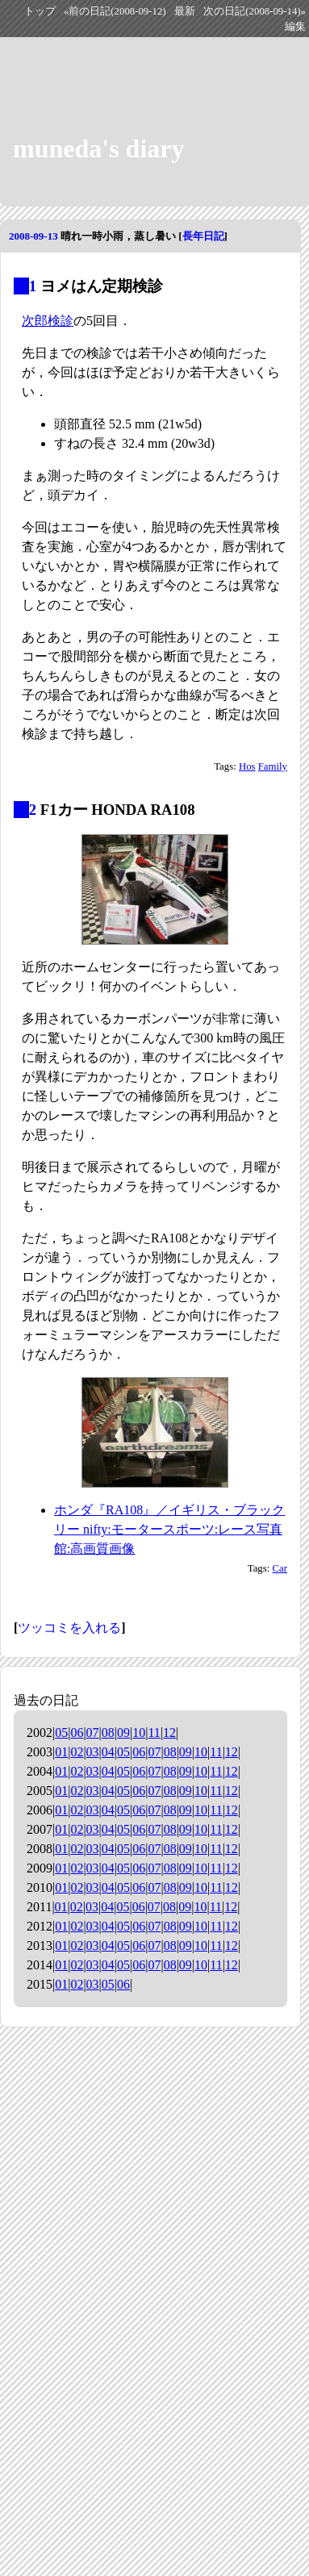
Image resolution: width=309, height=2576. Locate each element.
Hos (247, 766)
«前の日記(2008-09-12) (115, 11)
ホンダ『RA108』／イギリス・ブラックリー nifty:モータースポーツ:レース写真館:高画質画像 (169, 1529)
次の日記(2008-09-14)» (254, 11)
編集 (295, 26)
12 (169, 1732)
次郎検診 (47, 321)
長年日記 (203, 236)
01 (61, 1752)
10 (138, 1732)
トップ (40, 11)
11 (154, 1732)
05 (61, 1732)
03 (92, 1752)
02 (76, 1752)
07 (92, 1732)
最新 (184, 11)
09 (123, 1732)
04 (108, 1752)
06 (76, 1732)
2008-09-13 (33, 236)
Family (272, 766)
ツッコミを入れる (69, 1628)
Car (280, 1568)
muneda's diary (98, 148)
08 (108, 1732)
